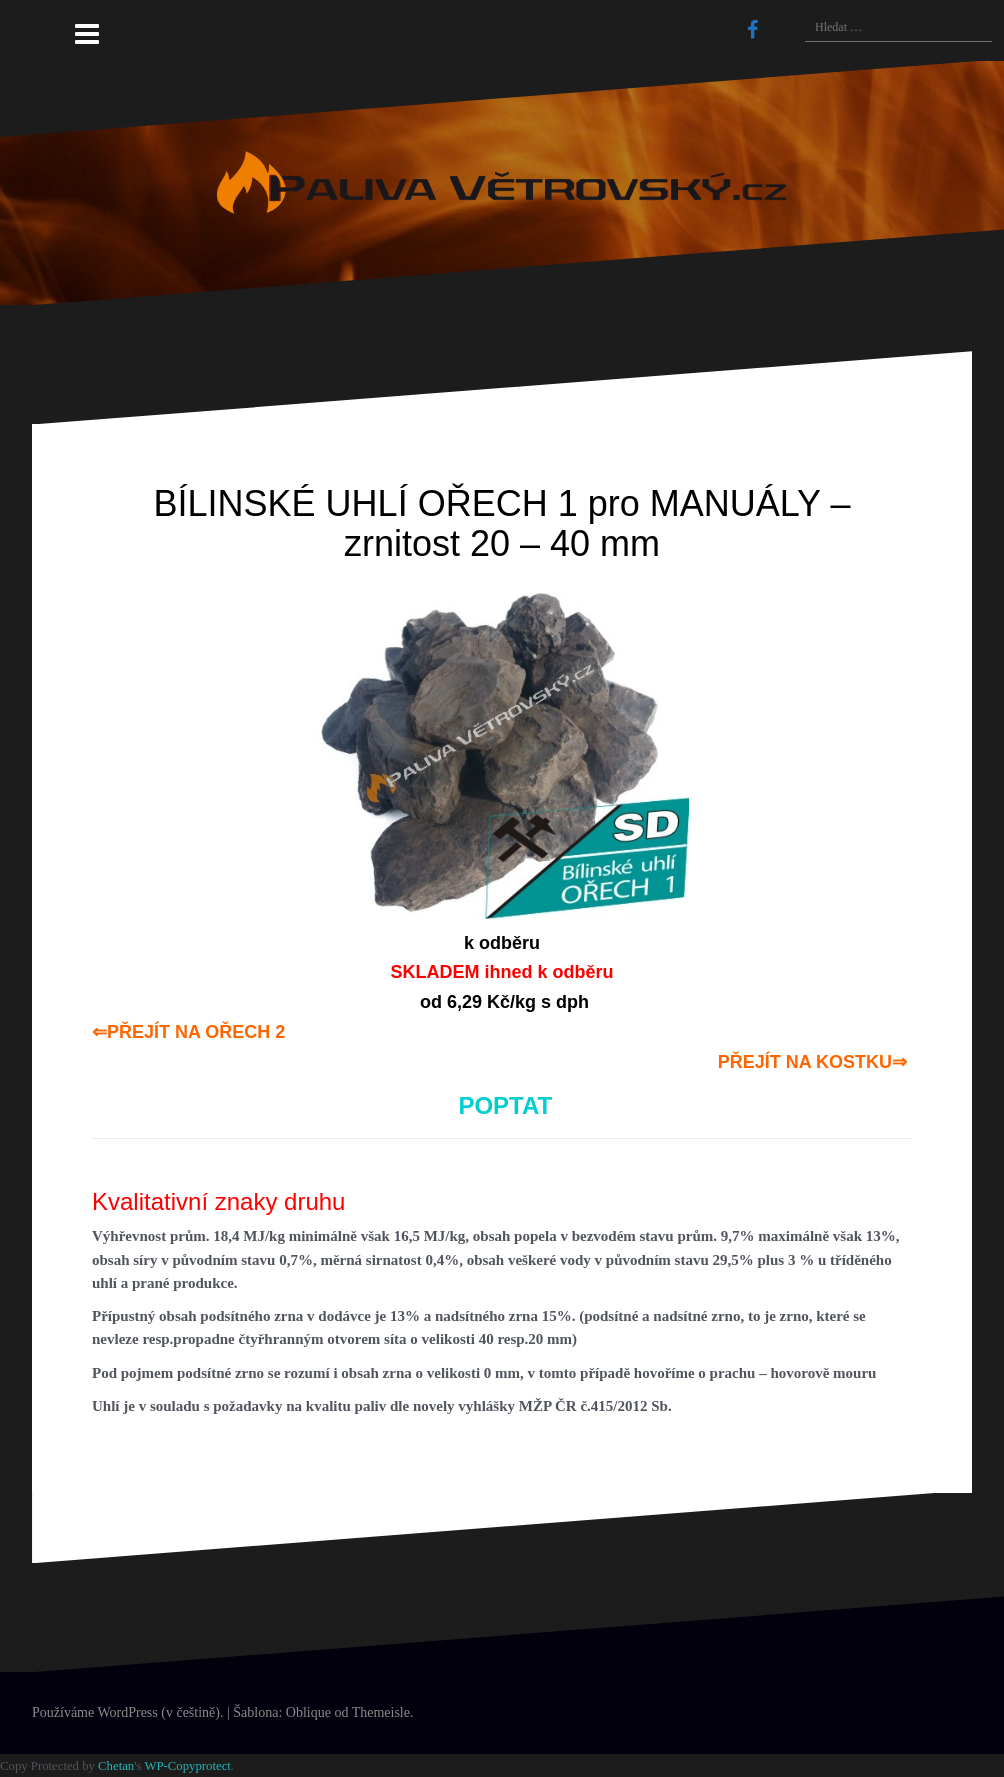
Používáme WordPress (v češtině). (127, 1712)
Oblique (308, 1712)
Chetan (116, 1766)
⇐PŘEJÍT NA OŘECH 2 (188, 1032)
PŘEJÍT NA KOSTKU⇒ (812, 1062)
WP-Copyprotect (187, 1766)
